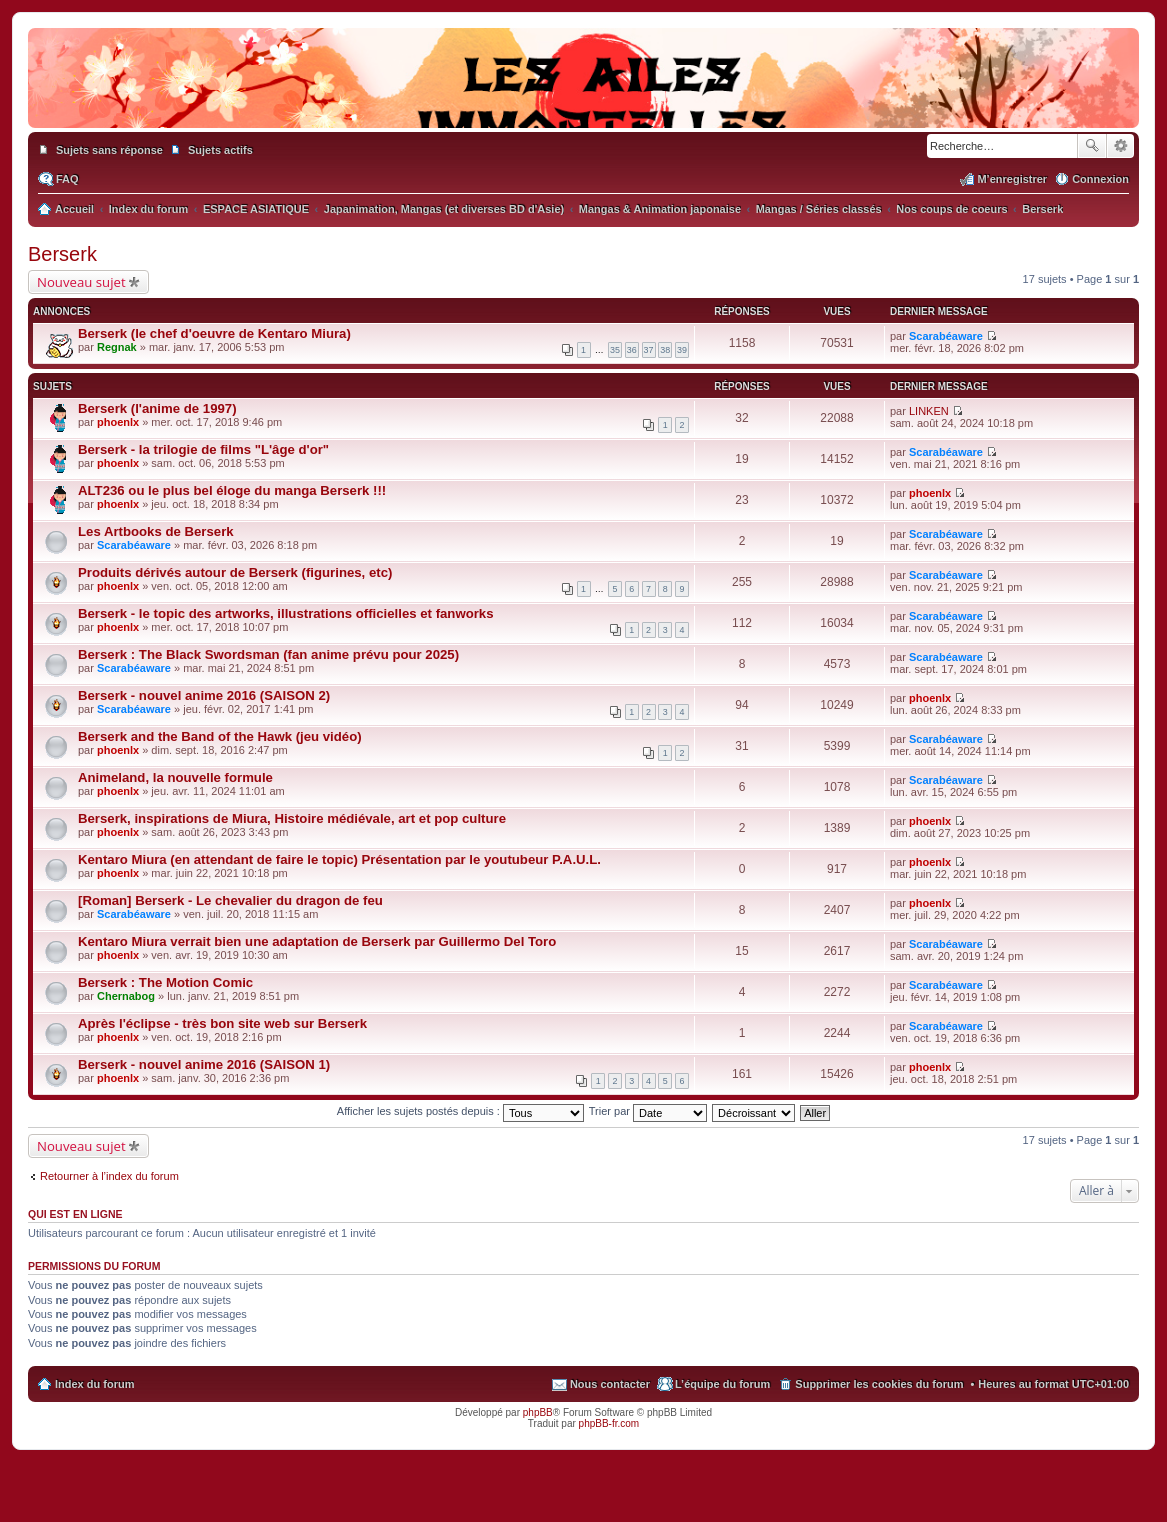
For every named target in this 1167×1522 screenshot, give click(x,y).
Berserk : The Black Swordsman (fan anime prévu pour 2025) (268, 654)
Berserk (62, 254)
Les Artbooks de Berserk (156, 531)
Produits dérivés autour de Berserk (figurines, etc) (235, 572)
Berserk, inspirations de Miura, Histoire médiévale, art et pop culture (292, 818)
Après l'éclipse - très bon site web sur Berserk (222, 1023)
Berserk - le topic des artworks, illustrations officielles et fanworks (286, 613)
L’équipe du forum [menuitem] (722, 1384)
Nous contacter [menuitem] (610, 1384)
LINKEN (929, 411)
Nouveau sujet (81, 282)
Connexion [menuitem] (1100, 179)
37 (649, 350)
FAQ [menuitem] (67, 179)
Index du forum (94, 1384)
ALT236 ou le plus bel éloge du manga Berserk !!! (232, 490)
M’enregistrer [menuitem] (1012, 179)
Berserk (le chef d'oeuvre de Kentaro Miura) (214, 333)
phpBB (538, 1412)
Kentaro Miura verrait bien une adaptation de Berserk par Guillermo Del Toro (317, 941)
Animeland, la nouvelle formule (175, 777)
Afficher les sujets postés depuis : (460, 1111)
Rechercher (1092, 146)
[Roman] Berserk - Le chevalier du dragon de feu (230, 900)
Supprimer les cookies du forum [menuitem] (879, 1384)
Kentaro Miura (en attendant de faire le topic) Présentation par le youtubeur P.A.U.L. (339, 859)
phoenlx (118, 422)
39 (682, 350)
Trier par (648, 1111)
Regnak (117, 347)
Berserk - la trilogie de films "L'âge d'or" (203, 449)
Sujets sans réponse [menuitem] (109, 150)
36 (632, 350)
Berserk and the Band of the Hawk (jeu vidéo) (220, 736)
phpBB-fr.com (609, 1423)
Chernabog (126, 996)
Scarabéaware (946, 336)
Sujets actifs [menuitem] (220, 150)
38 (665, 350)
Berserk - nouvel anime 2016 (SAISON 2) (204, 695)
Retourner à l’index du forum (109, 1176)
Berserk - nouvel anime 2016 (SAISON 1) (204, 1064)
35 (615, 350)
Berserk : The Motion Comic (165, 982)
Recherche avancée (1120, 146)
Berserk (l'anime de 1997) (157, 408)
